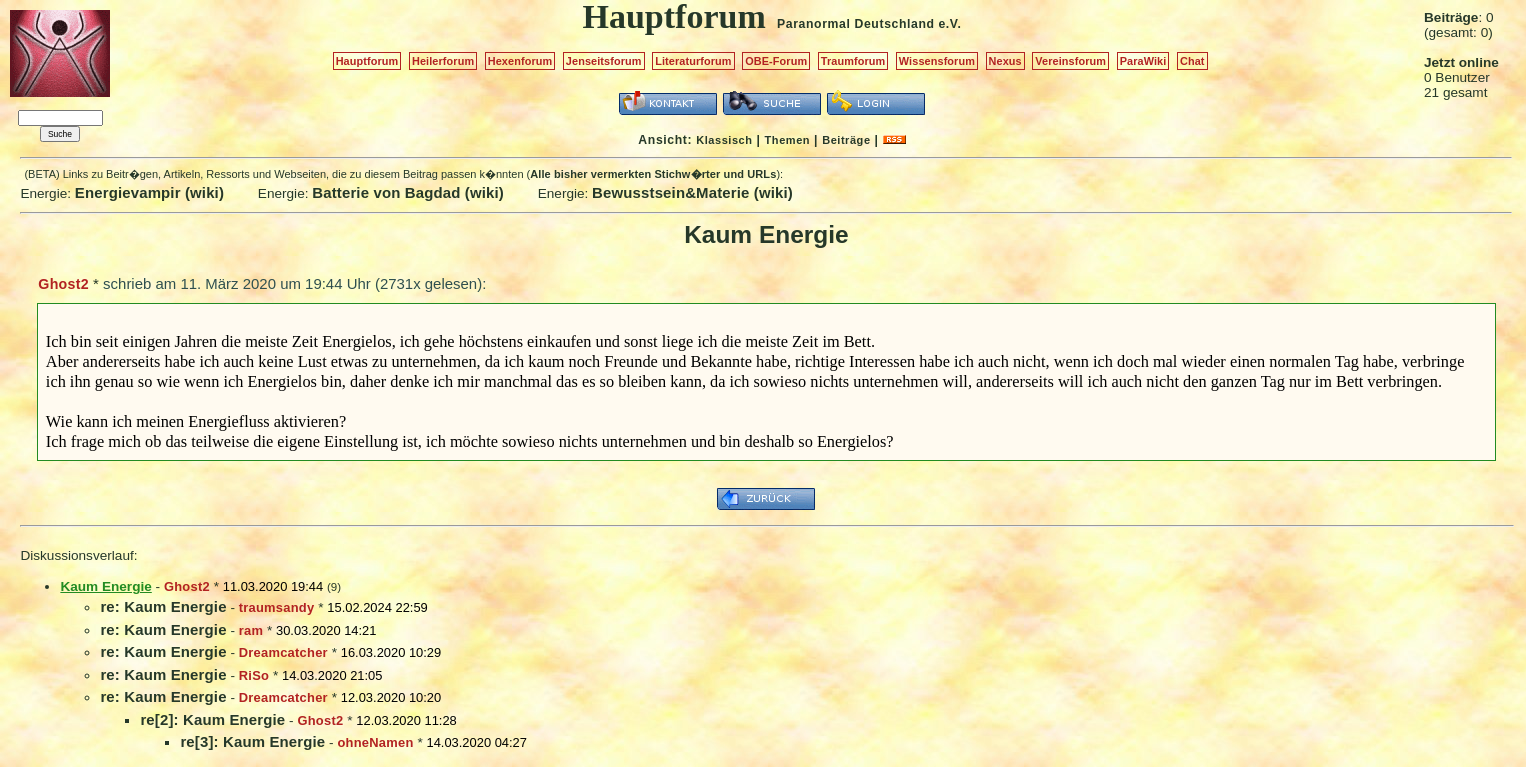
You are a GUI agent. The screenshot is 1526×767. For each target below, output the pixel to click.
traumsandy (277, 607)
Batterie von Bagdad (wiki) (408, 192)
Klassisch (724, 140)
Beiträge (846, 140)
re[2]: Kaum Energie (212, 719)
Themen (787, 140)
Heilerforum (443, 61)
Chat (1192, 61)
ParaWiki (1143, 61)
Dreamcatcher (283, 652)
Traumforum (853, 61)
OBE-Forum (776, 61)
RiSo (254, 675)
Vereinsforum (1070, 61)
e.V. (949, 24)
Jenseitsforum (604, 61)
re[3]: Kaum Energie (252, 741)
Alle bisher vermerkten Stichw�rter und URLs (653, 174)
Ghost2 (63, 284)
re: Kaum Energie (163, 606)
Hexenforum (520, 61)
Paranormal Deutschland (856, 24)
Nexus (1005, 61)
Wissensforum (937, 61)
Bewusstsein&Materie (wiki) (692, 192)
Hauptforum (367, 61)
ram (251, 630)
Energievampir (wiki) (149, 192)
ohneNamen (375, 742)
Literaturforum (693, 61)
